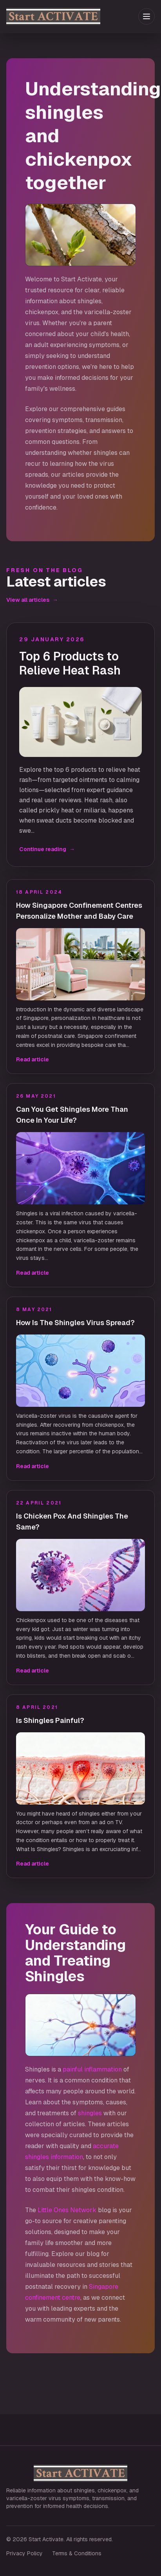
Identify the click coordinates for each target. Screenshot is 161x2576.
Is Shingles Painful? (50, 1720)
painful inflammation (92, 2069)
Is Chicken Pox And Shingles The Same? (72, 1521)
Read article (32, 1059)
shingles (90, 2113)
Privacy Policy (24, 2553)
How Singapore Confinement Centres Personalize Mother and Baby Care (79, 911)
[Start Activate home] (71, 16)
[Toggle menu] (146, 16)
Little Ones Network (67, 2210)
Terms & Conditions (76, 2553)
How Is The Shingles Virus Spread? (75, 1322)
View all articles (32, 600)
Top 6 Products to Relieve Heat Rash (70, 663)
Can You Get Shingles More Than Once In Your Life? (72, 1115)
